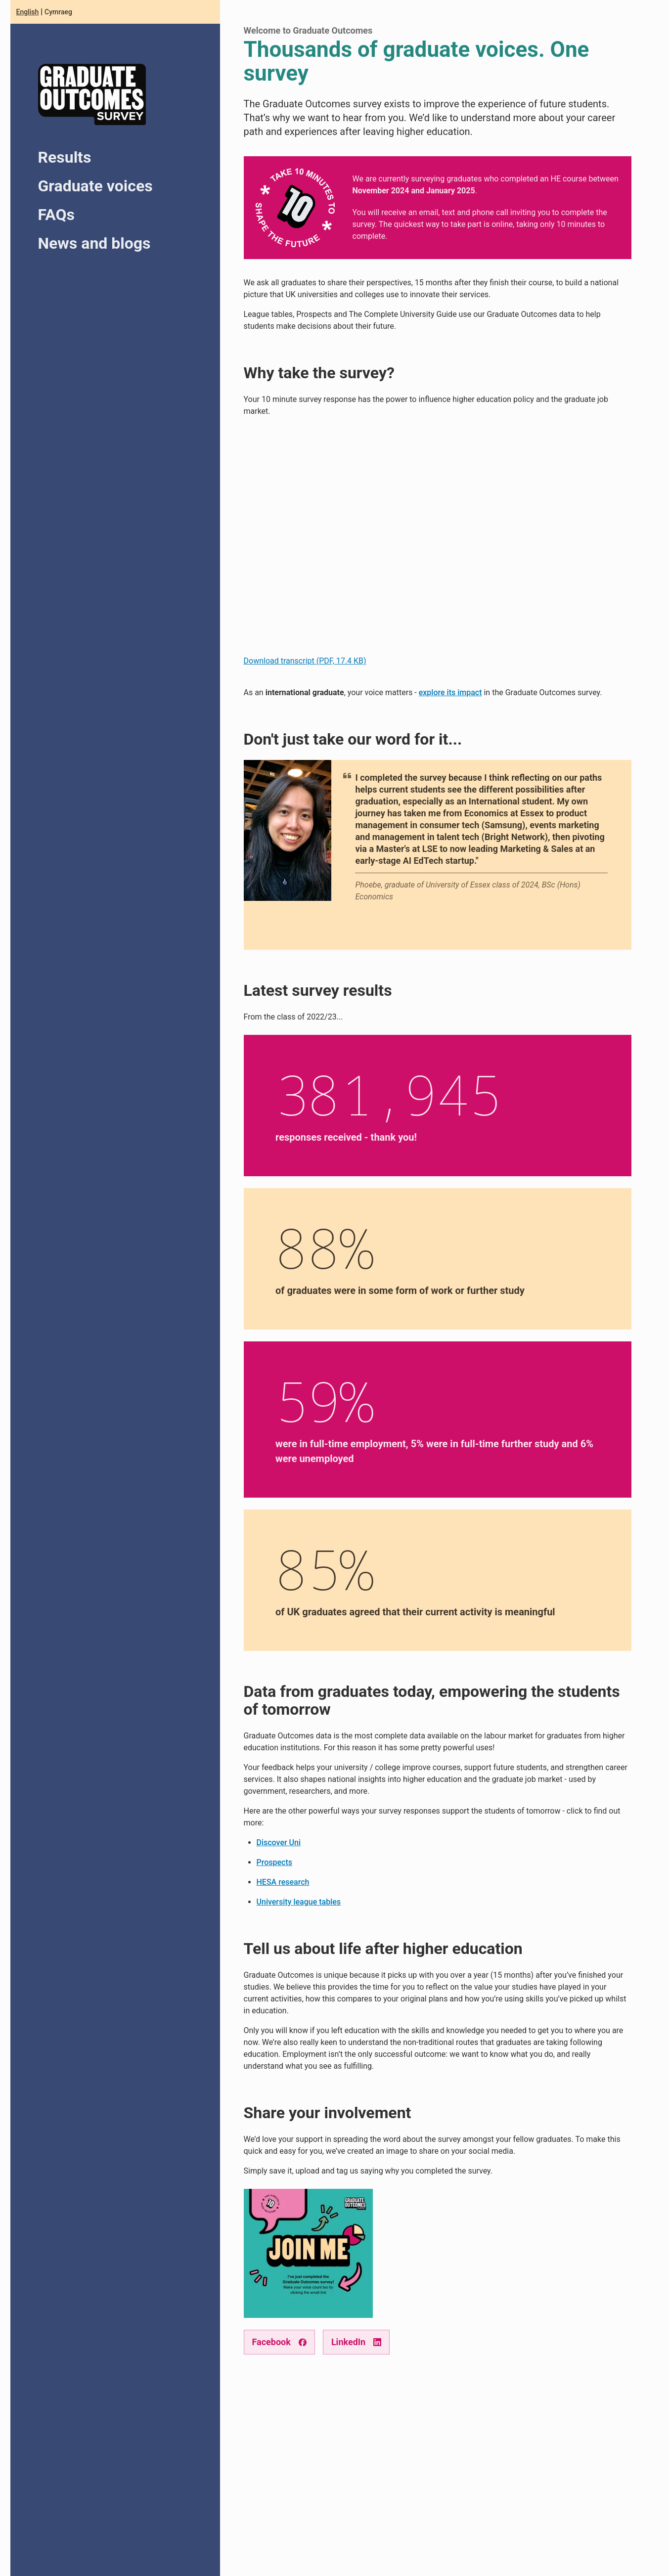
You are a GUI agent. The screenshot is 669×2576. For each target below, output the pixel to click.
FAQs (56, 214)
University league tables (299, 1902)
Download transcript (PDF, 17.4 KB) (305, 661)
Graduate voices (95, 186)
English (27, 12)
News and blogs (94, 243)
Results (64, 157)
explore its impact (450, 692)
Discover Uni (279, 1842)
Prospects (274, 1862)
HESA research (283, 1882)
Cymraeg (58, 12)
